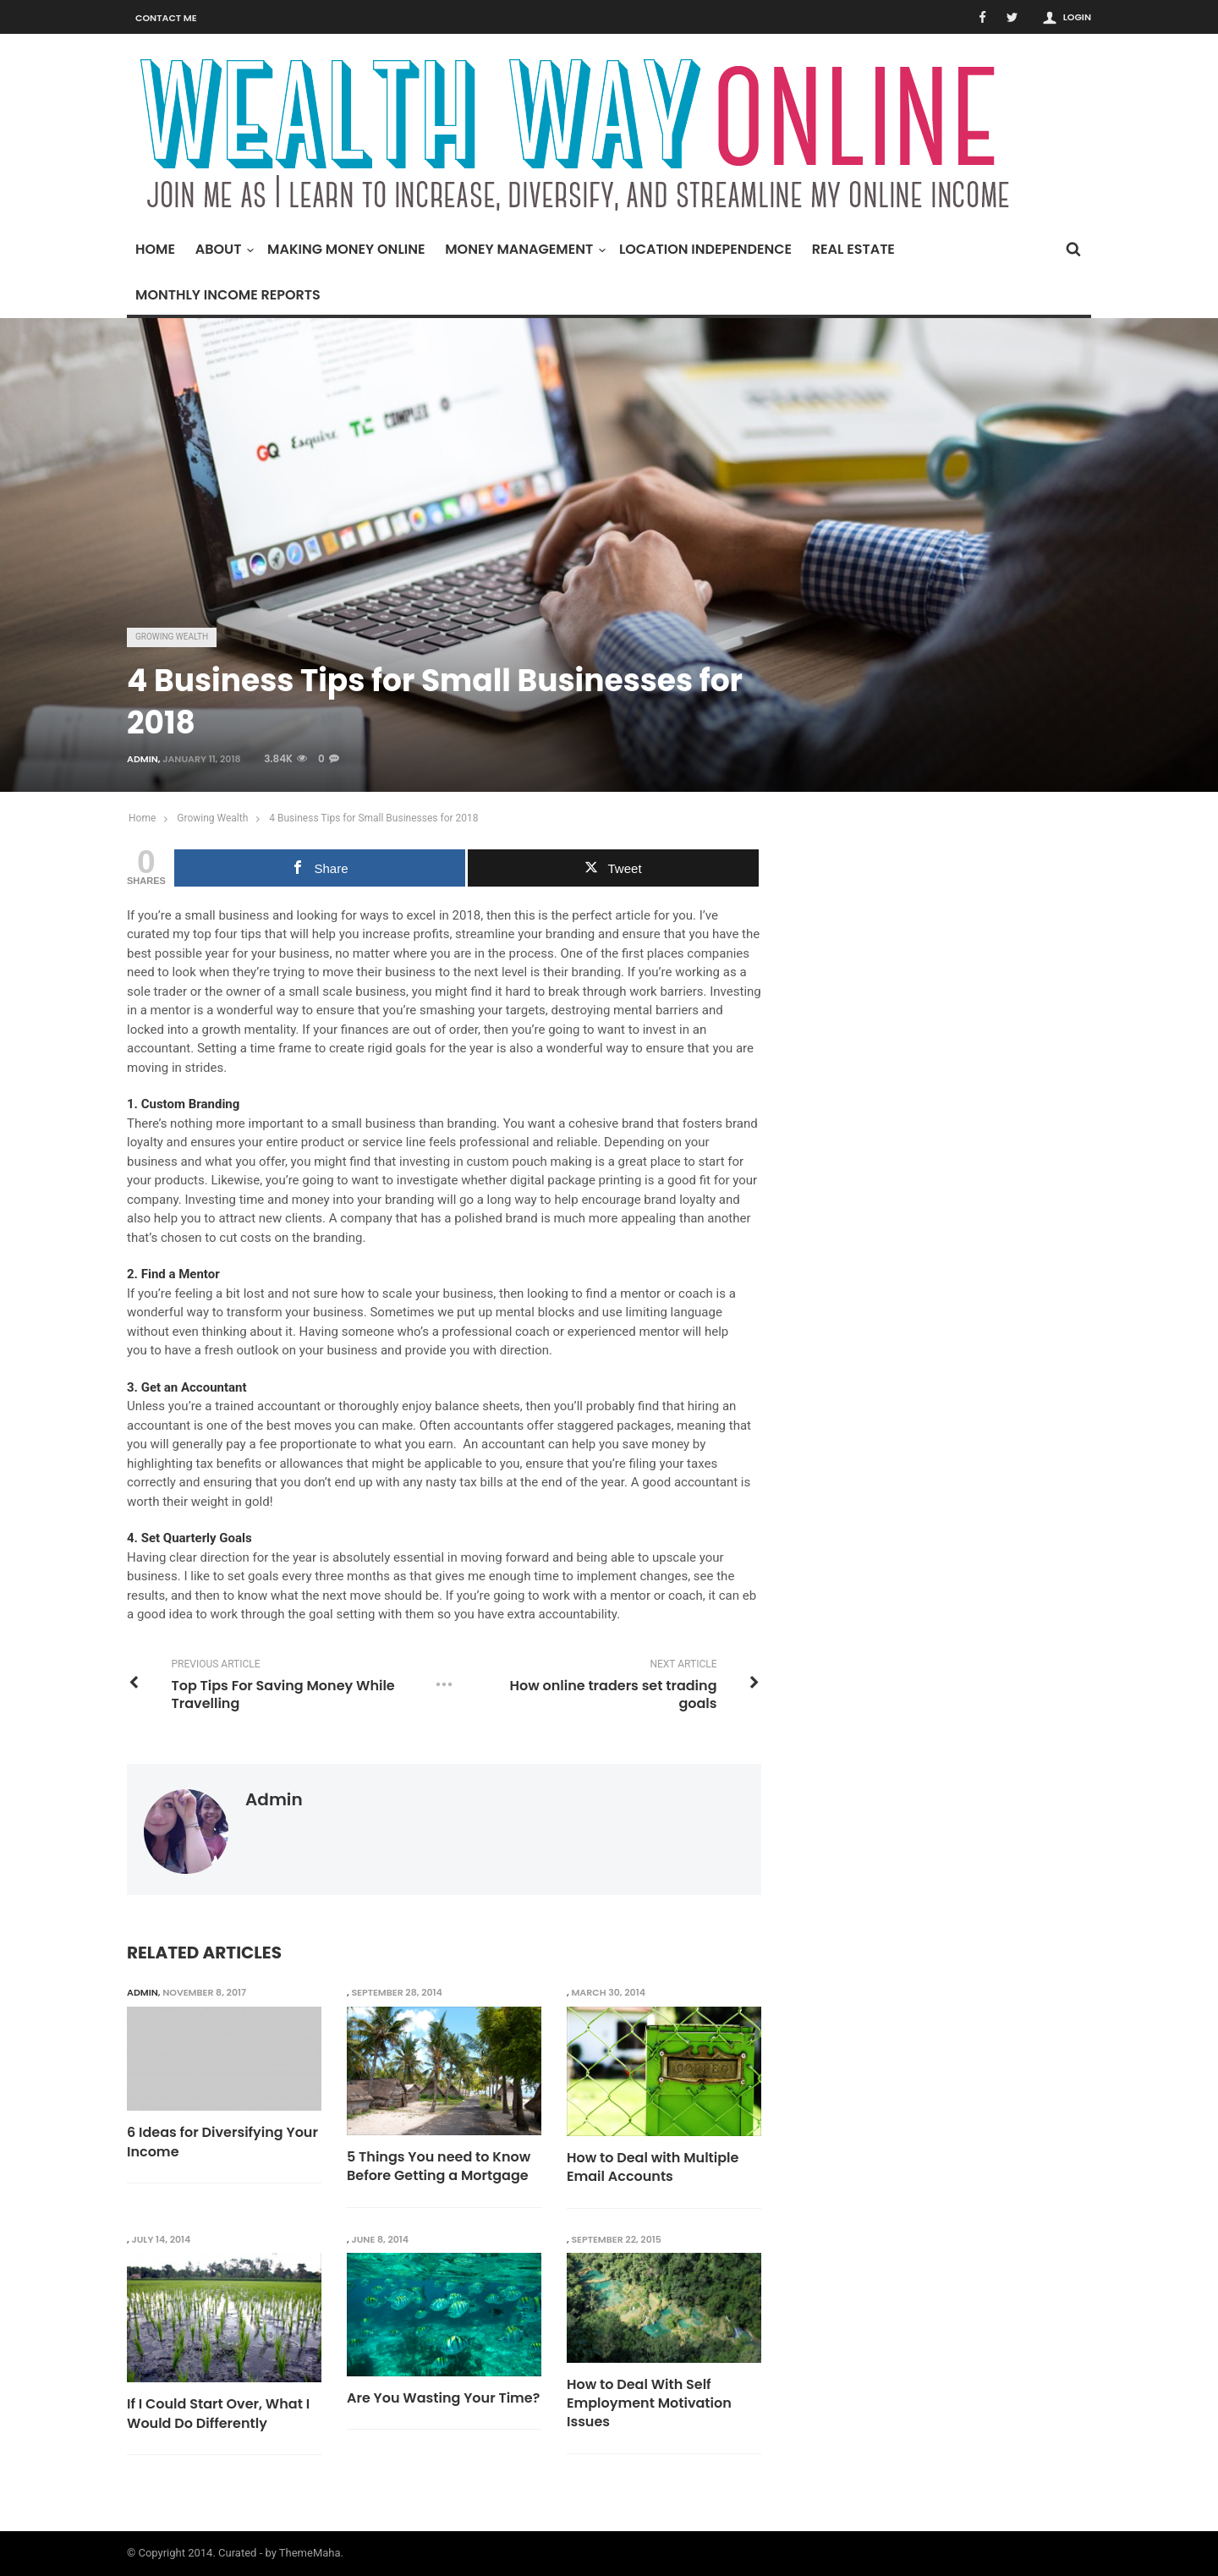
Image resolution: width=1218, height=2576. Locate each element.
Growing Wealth (171, 636)
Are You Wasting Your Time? (443, 2398)
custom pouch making (528, 1161)
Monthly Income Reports (228, 295)
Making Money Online (346, 249)
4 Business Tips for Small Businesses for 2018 (373, 818)
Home (155, 249)
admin (142, 759)
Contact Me (166, 18)
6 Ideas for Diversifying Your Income (222, 2142)
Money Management (523, 249)
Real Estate (853, 249)
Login (1077, 17)
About (222, 249)
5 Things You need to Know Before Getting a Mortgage (438, 2166)
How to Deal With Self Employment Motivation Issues (649, 2404)
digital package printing (576, 1180)
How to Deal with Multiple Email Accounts (652, 2167)
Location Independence (705, 249)
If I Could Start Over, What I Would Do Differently (218, 2413)
